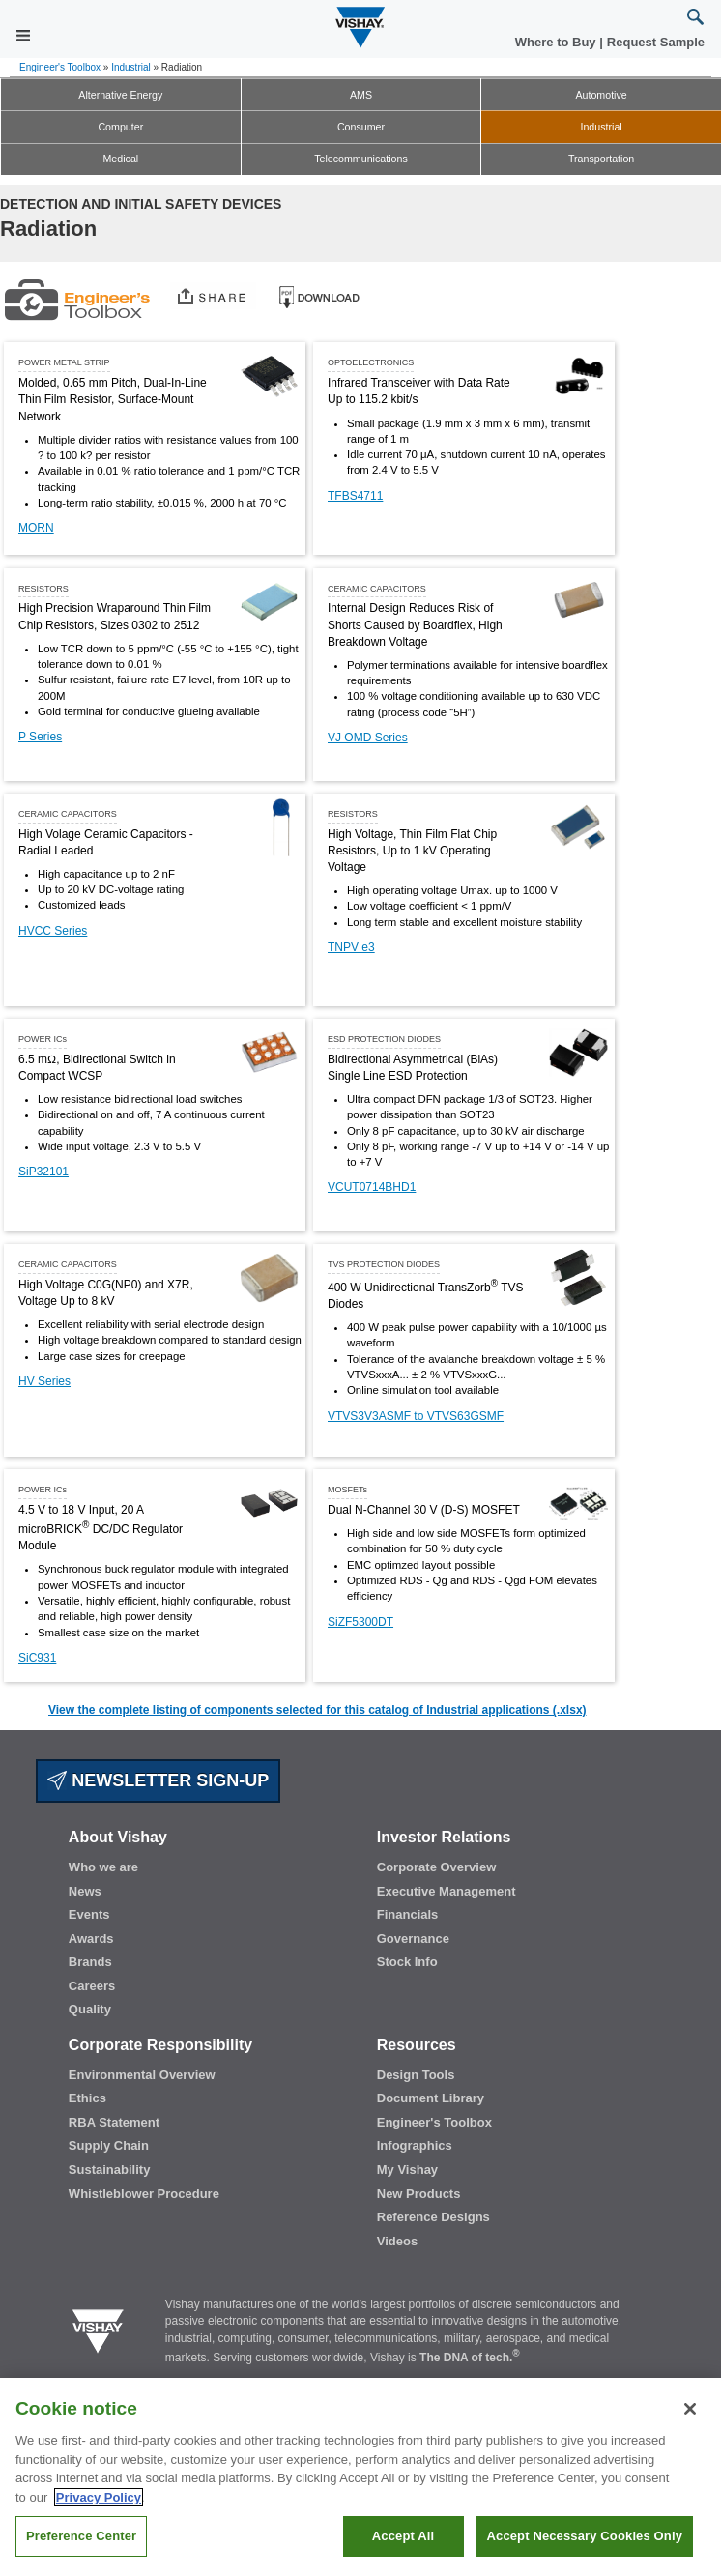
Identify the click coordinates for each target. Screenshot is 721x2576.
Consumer (361, 126)
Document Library (430, 2098)
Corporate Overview (437, 1867)
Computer (120, 126)
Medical (120, 158)
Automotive (600, 95)
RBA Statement (114, 2122)
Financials (408, 1914)
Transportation (601, 158)
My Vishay (407, 2169)
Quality (90, 2009)
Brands (90, 1961)
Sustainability (110, 2169)
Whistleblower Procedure (144, 2193)
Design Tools (416, 2075)
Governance (413, 1938)
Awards (91, 1938)
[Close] (690, 2409)
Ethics (87, 2098)
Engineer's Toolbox (60, 67)
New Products (419, 2193)
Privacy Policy (98, 2497)
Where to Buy (557, 42)
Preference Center (81, 2536)
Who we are (103, 1867)
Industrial (131, 67)
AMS (361, 95)
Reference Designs (433, 2217)
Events (89, 1914)
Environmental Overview (142, 2075)
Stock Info (407, 1961)
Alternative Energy (120, 95)
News (85, 1891)
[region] (360, 2477)
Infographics (414, 2145)
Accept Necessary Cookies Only (584, 2536)
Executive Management (446, 1891)
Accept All (403, 2536)
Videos (397, 2241)
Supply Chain (109, 2145)
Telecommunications (361, 158)
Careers (92, 1986)
